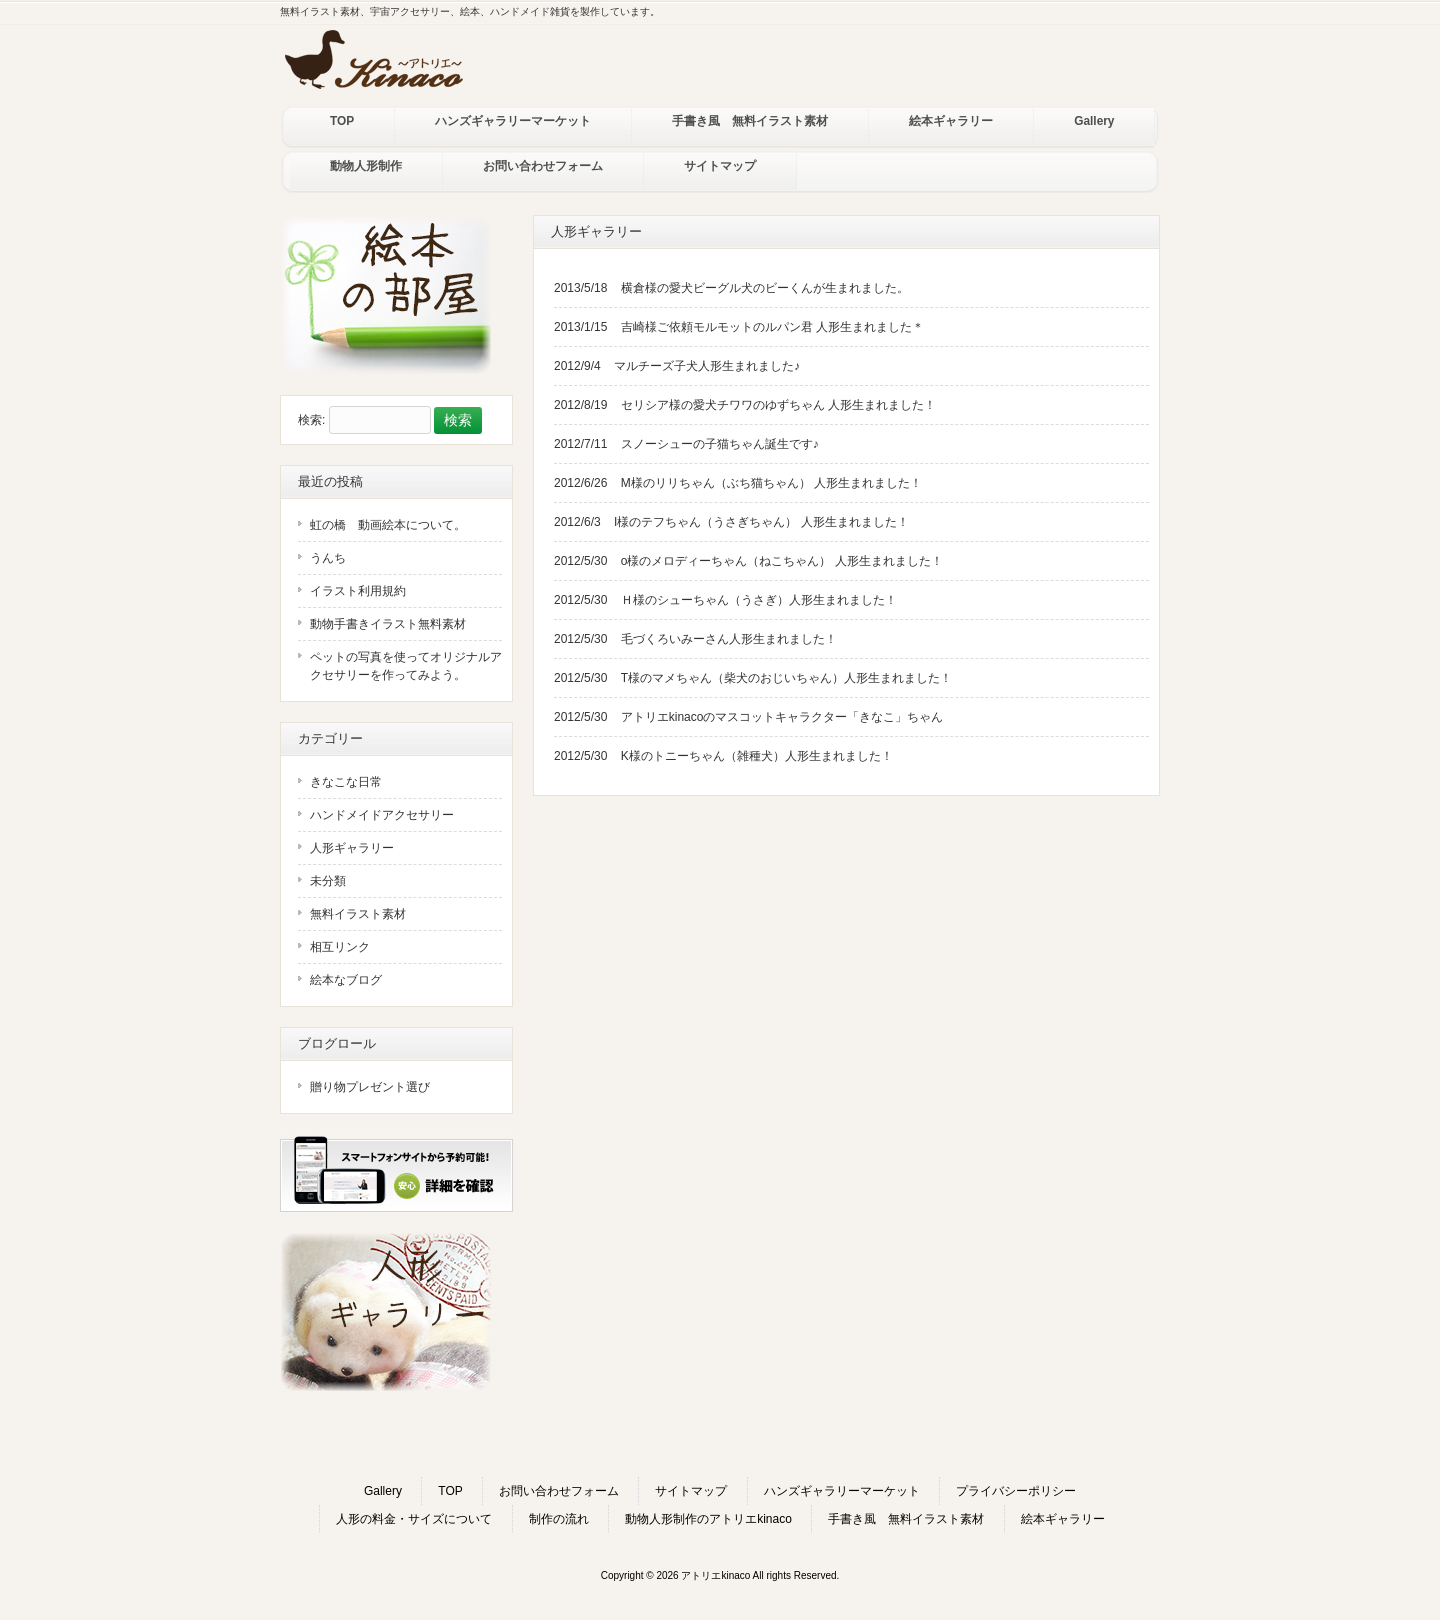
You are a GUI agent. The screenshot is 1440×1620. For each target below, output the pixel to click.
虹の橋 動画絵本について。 (388, 525)
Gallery (383, 1491)
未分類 (328, 881)
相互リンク (340, 947)
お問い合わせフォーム (559, 1491)
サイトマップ (691, 1491)
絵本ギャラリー (1063, 1519)
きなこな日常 (346, 782)
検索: (311, 421)
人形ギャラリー (352, 848)
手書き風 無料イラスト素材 (906, 1519)
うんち (328, 558)
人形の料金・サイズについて (414, 1519)
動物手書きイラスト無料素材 (388, 624)
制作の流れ (559, 1519)
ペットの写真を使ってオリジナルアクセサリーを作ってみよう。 (406, 666)
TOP (450, 1491)
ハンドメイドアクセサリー (382, 815)
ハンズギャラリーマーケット (842, 1491)
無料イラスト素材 (358, 914)
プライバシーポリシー (1016, 1491)
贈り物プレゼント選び (370, 1087)
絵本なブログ (346, 980)
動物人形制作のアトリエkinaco (708, 1519)
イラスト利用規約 (358, 591)
